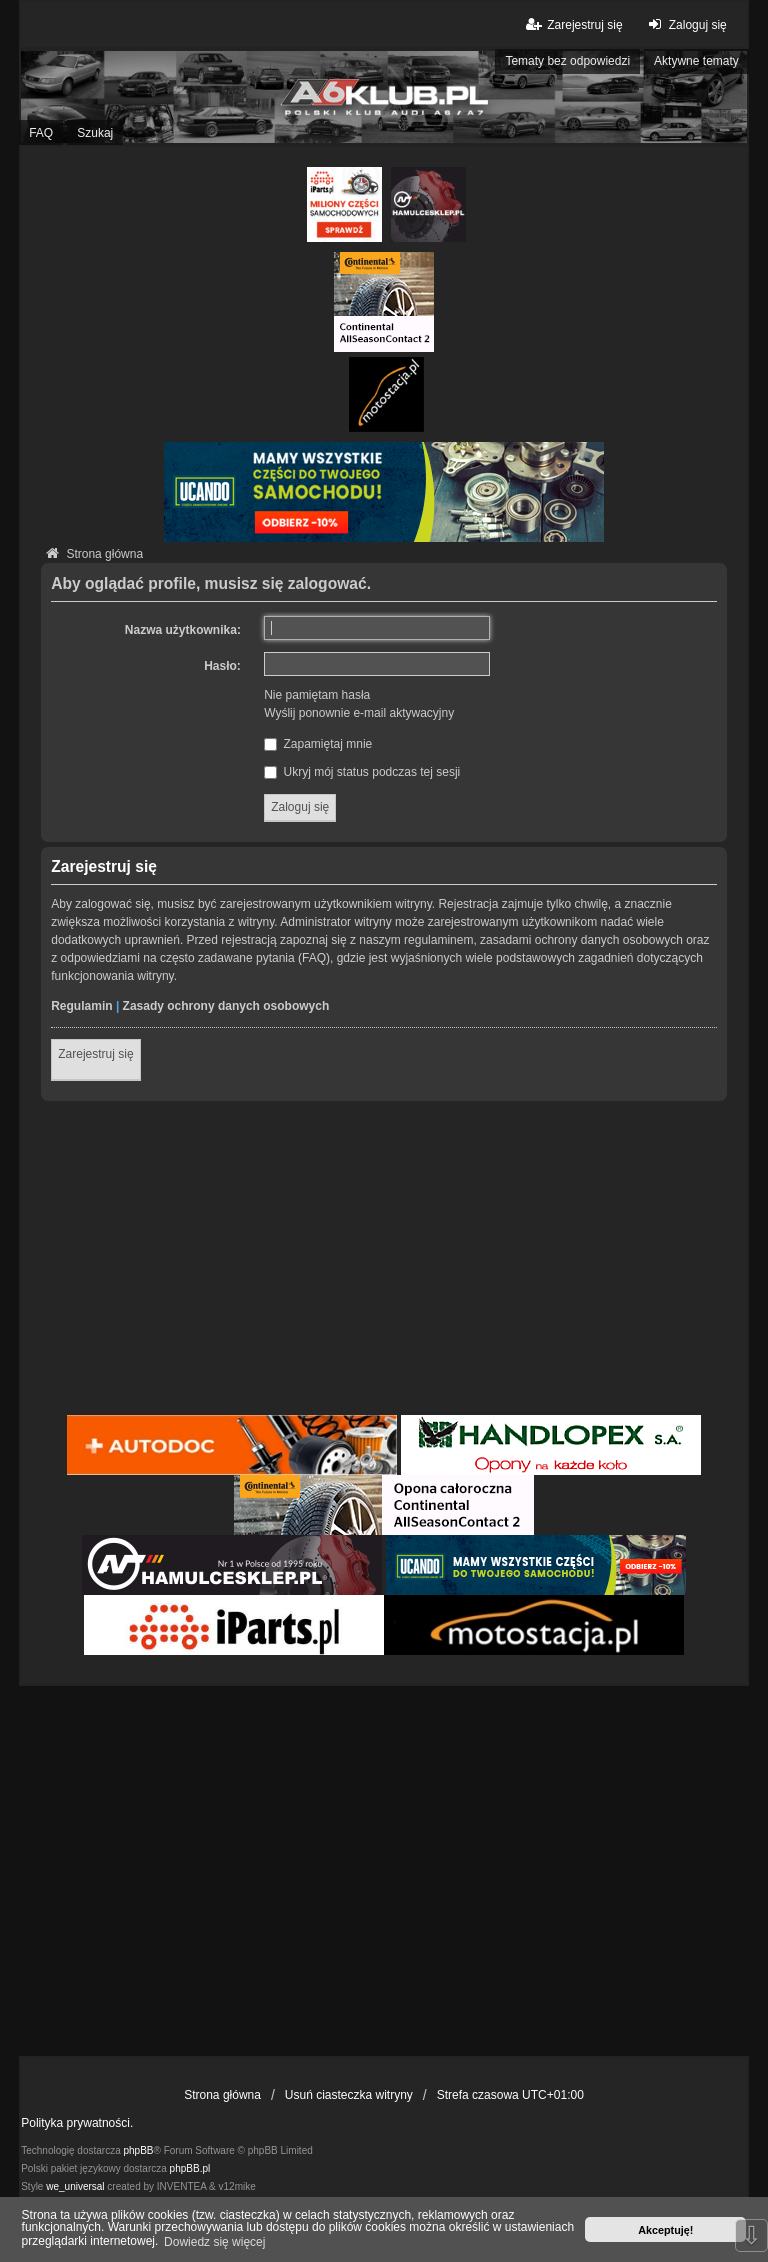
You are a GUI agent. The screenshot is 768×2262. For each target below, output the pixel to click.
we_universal (75, 2186)
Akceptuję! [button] (665, 2230)
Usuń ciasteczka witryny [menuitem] (349, 2095)
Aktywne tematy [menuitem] (696, 61)
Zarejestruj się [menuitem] (572, 24)
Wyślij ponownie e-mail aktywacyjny (359, 713)
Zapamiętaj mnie (318, 744)
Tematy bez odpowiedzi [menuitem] (567, 61)
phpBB (139, 2150)
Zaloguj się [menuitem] (685, 24)
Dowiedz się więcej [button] (214, 2242)
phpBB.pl (190, 2168)
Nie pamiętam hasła (317, 695)
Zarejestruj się (95, 1054)
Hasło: (222, 666)
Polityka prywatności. (77, 2123)
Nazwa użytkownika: (183, 630)
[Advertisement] (384, 1261)
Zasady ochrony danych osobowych (226, 1006)
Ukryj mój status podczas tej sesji (362, 772)
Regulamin (81, 1006)
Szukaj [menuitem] (95, 133)
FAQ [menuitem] (41, 133)
